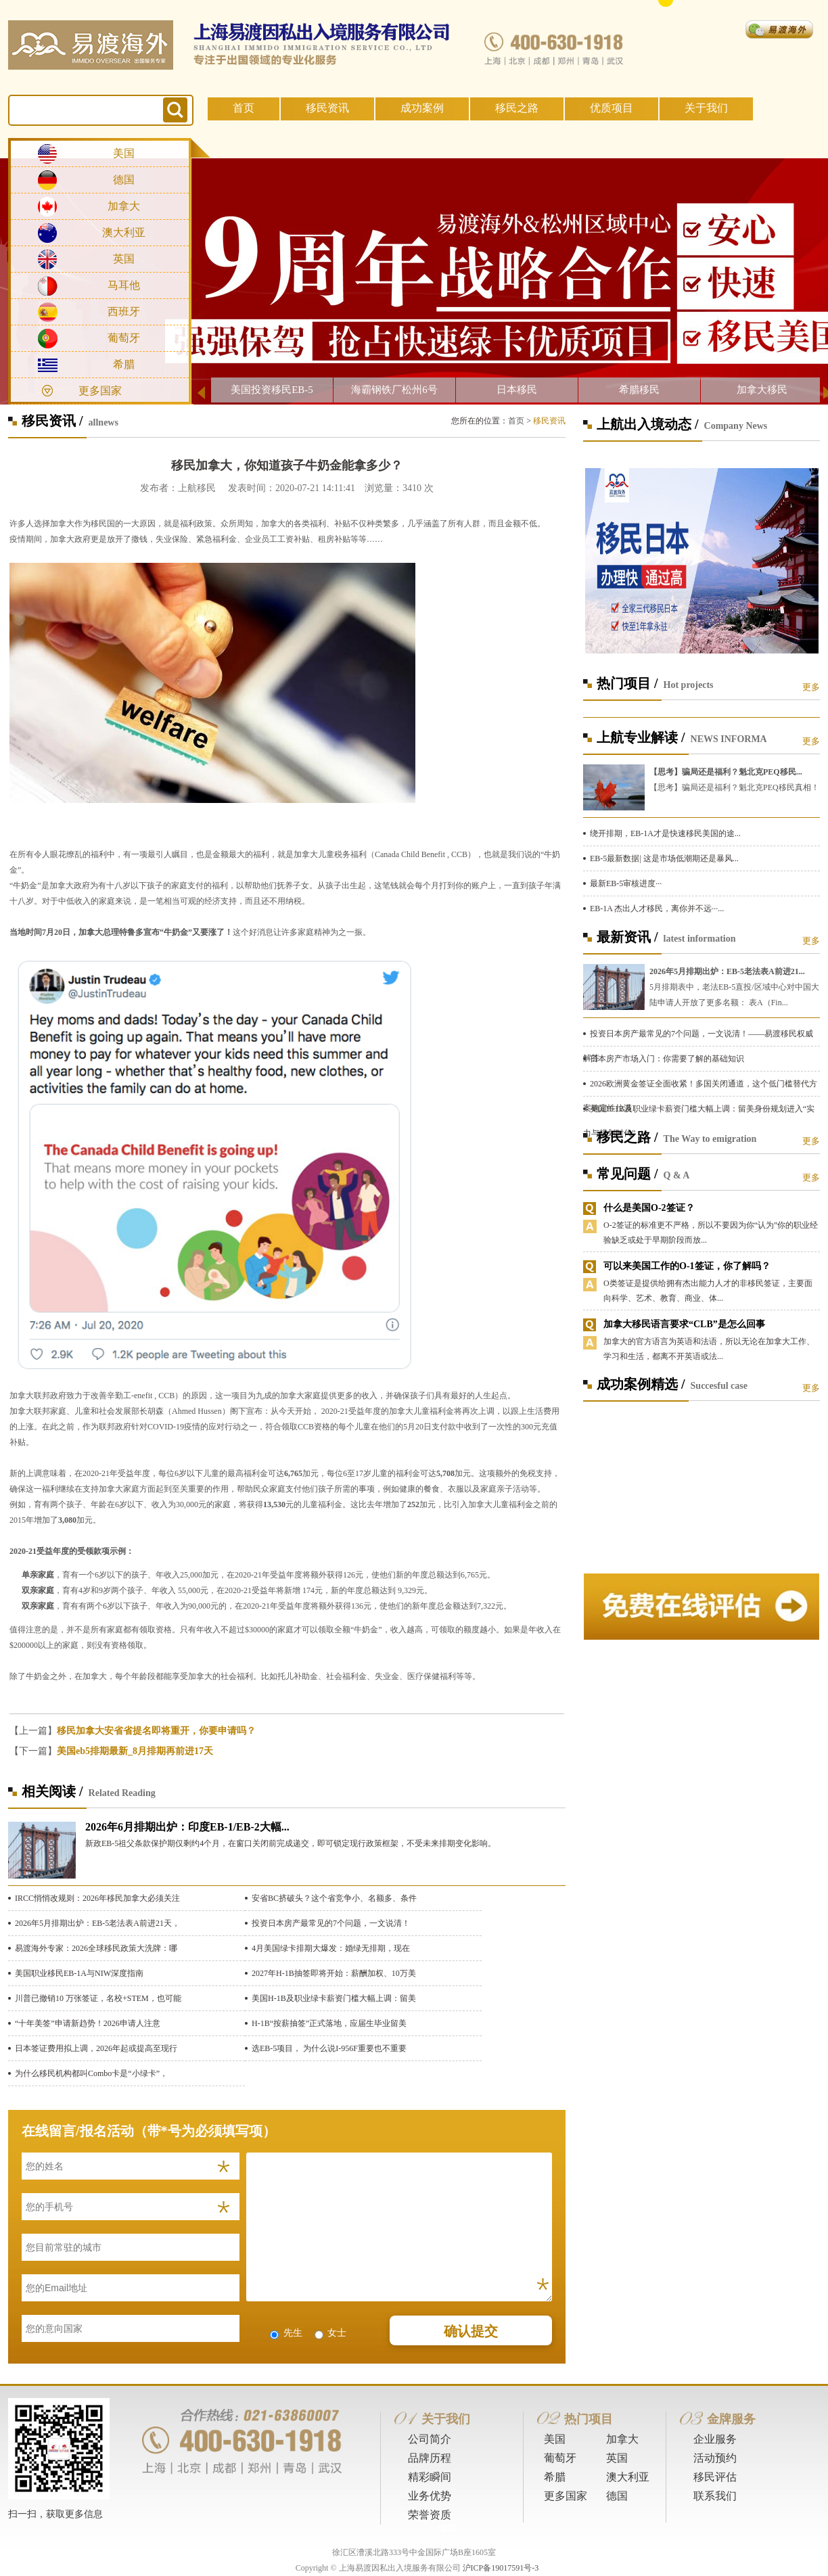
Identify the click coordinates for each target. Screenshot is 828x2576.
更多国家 (100, 390)
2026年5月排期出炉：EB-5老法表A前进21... (727, 971)
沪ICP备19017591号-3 (501, 2568)
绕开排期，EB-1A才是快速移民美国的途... (665, 833)
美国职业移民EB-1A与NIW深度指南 (79, 1973)
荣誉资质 (429, 2515)
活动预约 (715, 2458)
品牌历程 (429, 2458)
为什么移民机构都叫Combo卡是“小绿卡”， (91, 2073)
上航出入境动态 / (648, 424)
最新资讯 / (627, 936)
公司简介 (429, 2439)
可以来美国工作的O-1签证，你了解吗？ (686, 1266)
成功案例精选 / (641, 1384)
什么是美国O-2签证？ (649, 1208)
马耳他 (124, 285)
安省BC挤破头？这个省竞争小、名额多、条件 (334, 1898)
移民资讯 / (52, 420)
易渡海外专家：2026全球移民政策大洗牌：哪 (96, 1948)
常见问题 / (627, 1173)
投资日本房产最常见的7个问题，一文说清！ (331, 1923)
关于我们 (706, 108)
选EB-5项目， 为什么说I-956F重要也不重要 (329, 2048)
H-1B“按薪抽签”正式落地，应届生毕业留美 (329, 2023)
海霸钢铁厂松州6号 (394, 389)
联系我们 (715, 2496)
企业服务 (715, 2439)
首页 (243, 108)
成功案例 (422, 108)
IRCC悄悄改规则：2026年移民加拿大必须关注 (97, 1898)
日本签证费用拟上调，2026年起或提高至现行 (96, 2048)
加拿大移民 (762, 389)
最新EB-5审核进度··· (626, 883)
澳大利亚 (123, 232)
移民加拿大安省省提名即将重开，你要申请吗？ (156, 1731)
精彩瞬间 (429, 2477)
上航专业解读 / (641, 737)
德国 (124, 179)
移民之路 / (627, 1137)
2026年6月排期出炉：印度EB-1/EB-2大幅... (187, 1827)
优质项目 (611, 108)
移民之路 (516, 108)
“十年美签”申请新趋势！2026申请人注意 (87, 2023)
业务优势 (429, 2496)
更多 (811, 687)
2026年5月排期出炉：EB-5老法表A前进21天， (97, 1923)
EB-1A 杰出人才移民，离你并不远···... (657, 908)
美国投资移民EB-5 (272, 389)
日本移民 (517, 389)
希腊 (124, 364)
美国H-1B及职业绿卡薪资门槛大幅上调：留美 (334, 1998)
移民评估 (715, 2477)
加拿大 (124, 206)
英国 (124, 258)
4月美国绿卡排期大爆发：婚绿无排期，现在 (331, 1948)
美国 (124, 153)
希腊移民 (639, 389)
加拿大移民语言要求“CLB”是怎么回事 (684, 1324)
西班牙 (124, 311)
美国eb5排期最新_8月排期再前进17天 (135, 1751)
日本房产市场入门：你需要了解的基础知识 (667, 1058)
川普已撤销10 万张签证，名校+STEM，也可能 (98, 1998)
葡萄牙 (124, 338)
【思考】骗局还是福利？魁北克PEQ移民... (725, 772)
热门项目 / (627, 683)
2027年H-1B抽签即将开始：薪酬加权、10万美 (334, 1973)
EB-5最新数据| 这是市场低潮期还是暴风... (664, 858)
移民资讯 (327, 108)
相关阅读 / (52, 1791)
